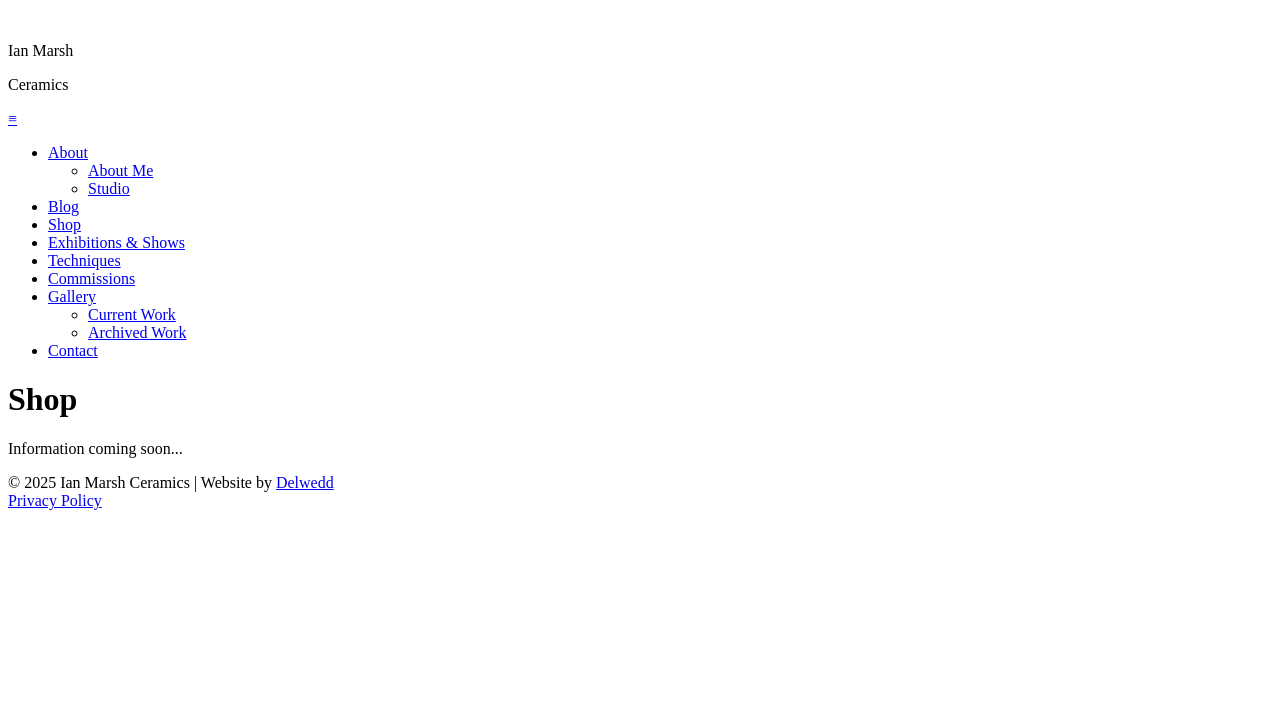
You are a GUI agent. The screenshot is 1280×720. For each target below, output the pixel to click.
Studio (109, 188)
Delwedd (305, 482)
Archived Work (137, 332)
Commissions (91, 278)
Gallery (72, 296)
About (68, 152)
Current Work (132, 314)
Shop (64, 224)
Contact (73, 350)
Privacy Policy (55, 500)
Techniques (84, 260)
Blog (63, 206)
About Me (120, 170)
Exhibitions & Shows (116, 242)
